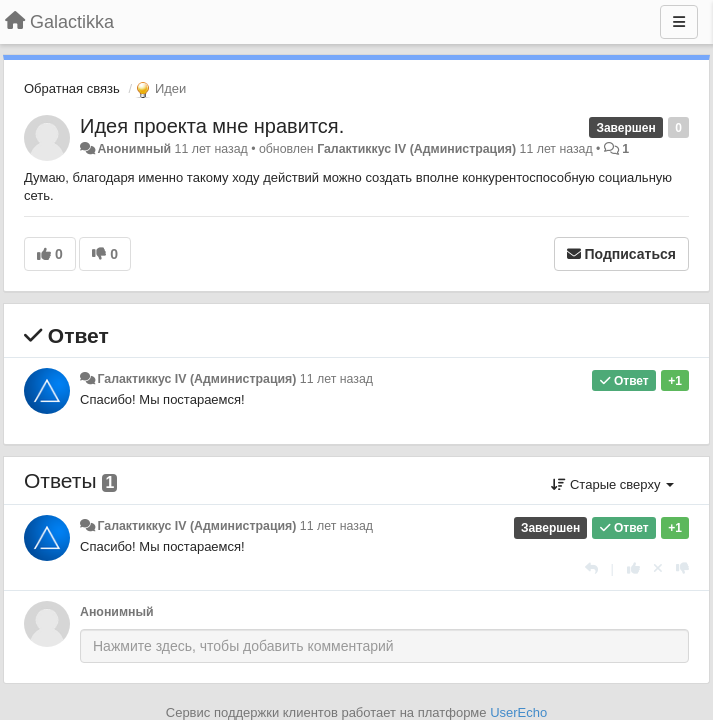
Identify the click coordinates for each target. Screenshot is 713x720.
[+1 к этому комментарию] (633, 568)
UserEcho (518, 712)
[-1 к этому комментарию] (682, 568)
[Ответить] (591, 568)
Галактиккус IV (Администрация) (416, 149)
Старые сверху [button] (612, 484)
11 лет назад (336, 379)
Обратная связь (72, 88)
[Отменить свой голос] (658, 568)
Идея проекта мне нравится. (212, 126)
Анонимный (134, 149)
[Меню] (679, 22)
